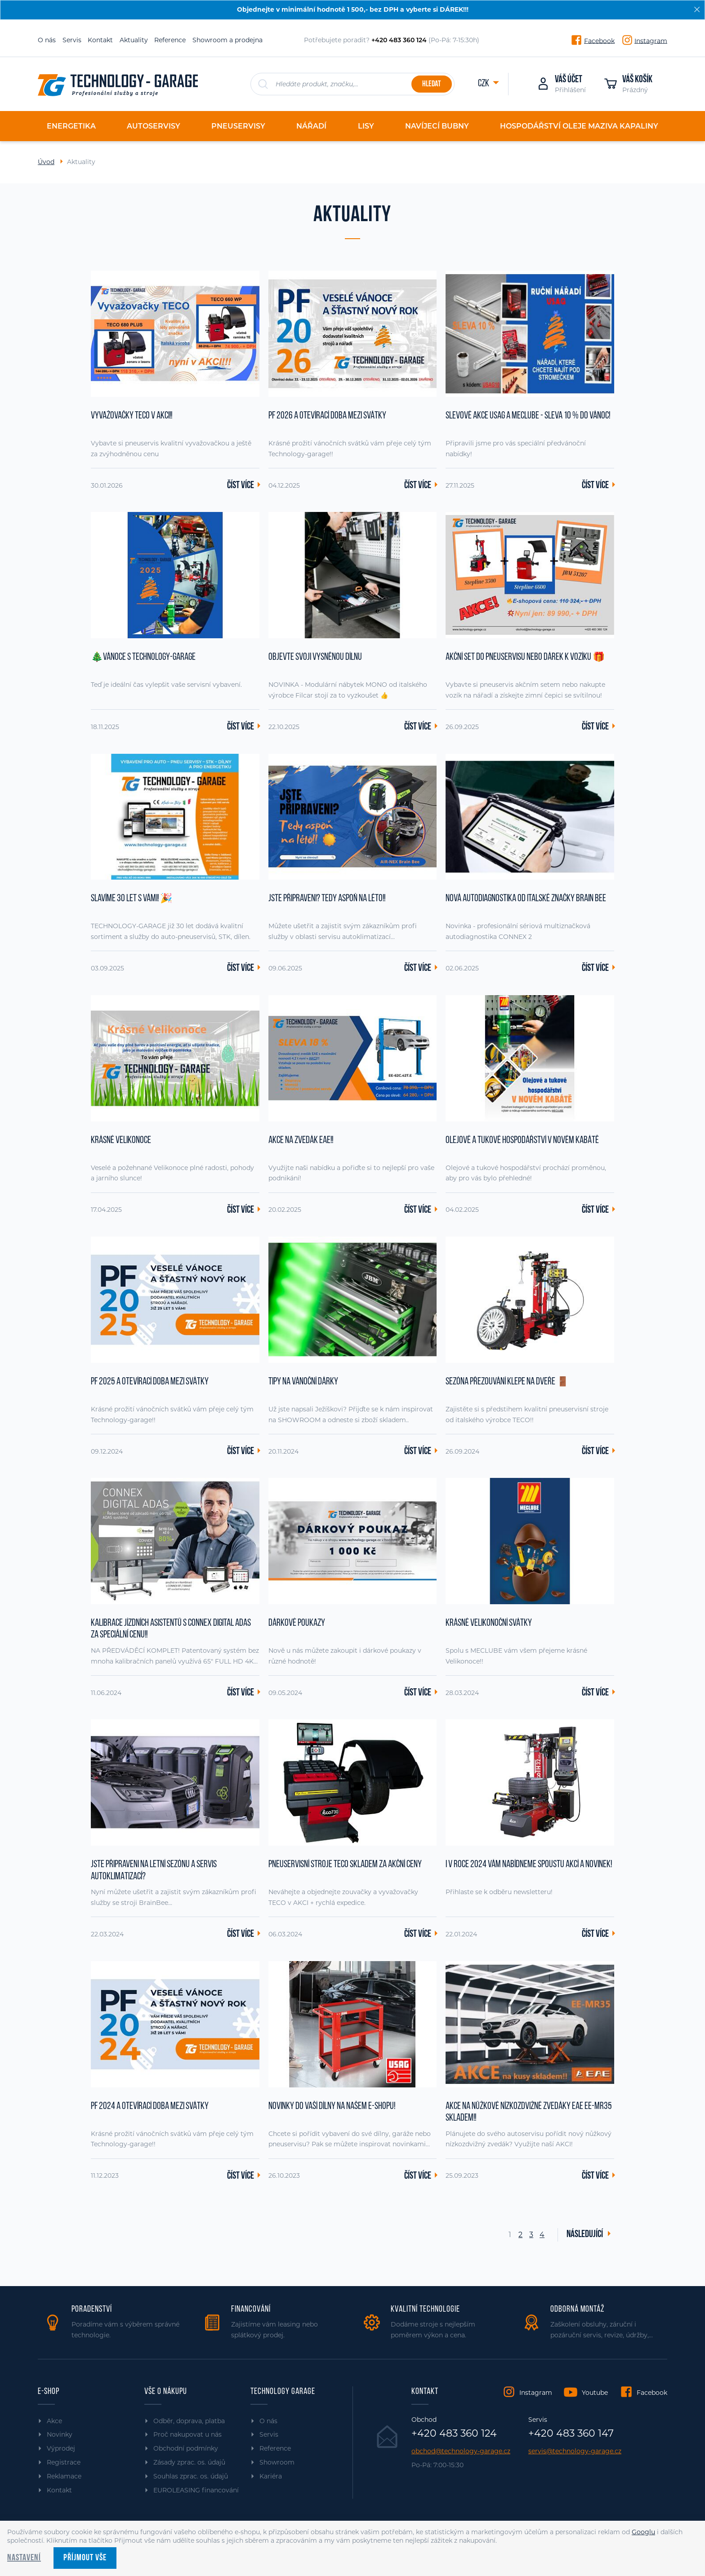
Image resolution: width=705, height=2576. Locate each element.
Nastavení (24, 2558)
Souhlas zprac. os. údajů (190, 2476)
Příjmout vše (85, 2558)
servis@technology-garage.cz (574, 2451)
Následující (585, 2234)
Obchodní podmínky (185, 2448)
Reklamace (64, 2476)
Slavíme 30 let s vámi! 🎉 (131, 899)
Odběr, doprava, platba (189, 2421)
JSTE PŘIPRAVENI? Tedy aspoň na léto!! (326, 899)
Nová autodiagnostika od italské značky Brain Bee (526, 899)
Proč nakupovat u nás (187, 2434)
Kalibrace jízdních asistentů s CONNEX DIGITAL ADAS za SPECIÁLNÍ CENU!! (171, 1629)
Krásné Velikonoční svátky (489, 1623)
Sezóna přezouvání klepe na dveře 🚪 (507, 1382)
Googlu (643, 2532)
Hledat (431, 84)
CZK (484, 84)
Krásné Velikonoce (121, 1140)
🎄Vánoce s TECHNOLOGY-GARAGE (143, 657)
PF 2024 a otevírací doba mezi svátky (150, 2106)
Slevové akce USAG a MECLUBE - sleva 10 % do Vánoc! (528, 416)
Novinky (59, 2434)
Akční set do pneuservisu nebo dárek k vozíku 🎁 (525, 657)
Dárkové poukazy (296, 1623)
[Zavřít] (697, 9)
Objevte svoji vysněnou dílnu (315, 657)
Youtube (595, 2393)
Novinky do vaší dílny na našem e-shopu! (331, 2106)
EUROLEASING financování (196, 2490)
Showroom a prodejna (227, 40)
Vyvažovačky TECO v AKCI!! (131, 416)
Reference (170, 40)
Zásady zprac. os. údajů (189, 2462)
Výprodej (61, 2448)
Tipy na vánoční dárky (303, 1382)
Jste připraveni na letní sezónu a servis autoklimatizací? (154, 1871)
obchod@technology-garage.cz (460, 2451)
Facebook (599, 40)
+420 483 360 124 (454, 2433)
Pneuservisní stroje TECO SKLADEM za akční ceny (345, 1865)
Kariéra (270, 2476)
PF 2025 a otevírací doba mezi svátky (150, 1382)
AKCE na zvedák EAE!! (300, 1140)
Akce (54, 2421)
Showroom (276, 2462)
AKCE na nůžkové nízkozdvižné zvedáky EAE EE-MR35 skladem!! (529, 2112)
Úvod (46, 162)
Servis (71, 40)
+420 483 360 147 (571, 2433)
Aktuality (134, 40)
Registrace (63, 2462)
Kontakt (100, 40)
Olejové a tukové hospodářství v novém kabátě (522, 1140)
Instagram (650, 40)
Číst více (240, 485)
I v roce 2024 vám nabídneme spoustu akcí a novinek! (529, 1865)
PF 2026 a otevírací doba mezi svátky (327, 416)
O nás (47, 40)
